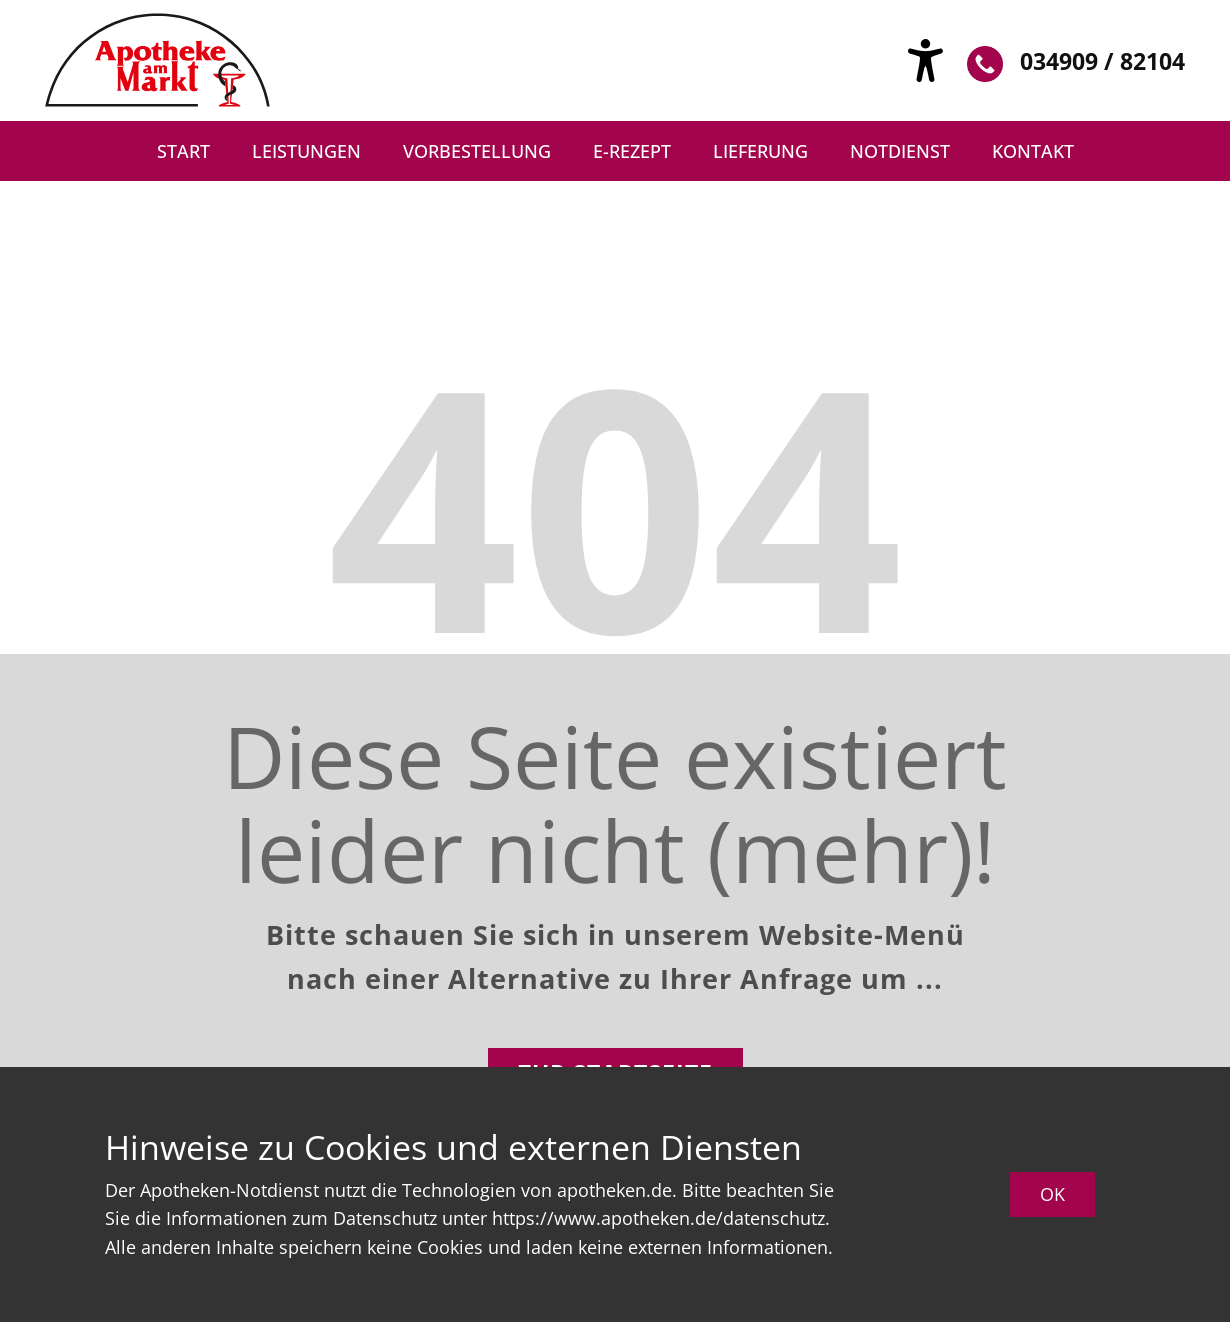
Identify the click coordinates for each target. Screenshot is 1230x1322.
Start (183, 151)
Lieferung (760, 151)
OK (1052, 1194)
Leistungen (306, 151)
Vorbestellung (477, 151)
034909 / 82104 (1076, 63)
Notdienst (900, 151)
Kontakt (1033, 151)
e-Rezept (632, 151)
